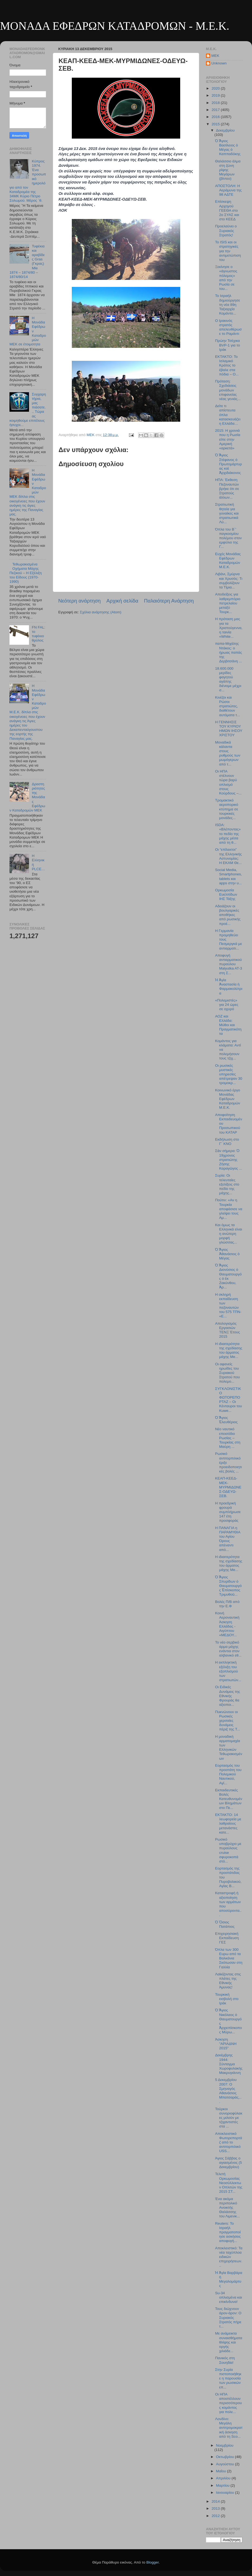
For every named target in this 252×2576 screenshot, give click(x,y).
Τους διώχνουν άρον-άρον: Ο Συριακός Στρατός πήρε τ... (228, 2317)
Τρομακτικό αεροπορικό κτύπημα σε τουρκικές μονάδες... (226, 809)
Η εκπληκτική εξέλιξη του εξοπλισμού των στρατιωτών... (228, 1671)
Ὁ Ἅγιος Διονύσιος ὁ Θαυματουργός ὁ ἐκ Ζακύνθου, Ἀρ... (228, 1276)
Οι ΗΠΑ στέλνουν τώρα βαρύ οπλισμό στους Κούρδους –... (228, 782)
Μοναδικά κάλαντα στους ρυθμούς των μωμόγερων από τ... (227, 753)
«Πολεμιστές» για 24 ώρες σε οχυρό (226, 1004)
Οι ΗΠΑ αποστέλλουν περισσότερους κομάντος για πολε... (228, 2403)
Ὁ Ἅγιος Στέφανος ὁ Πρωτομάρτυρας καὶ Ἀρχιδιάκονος (228, 464)
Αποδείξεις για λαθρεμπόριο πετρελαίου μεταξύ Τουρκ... (227, 603)
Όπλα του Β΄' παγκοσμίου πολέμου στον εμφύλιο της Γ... (228, 538)
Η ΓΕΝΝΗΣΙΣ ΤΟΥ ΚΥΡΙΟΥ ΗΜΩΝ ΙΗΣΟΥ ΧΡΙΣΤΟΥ (228, 728)
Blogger (152, 2562)
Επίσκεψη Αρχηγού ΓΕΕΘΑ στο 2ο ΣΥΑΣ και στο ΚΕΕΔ (227, 210)
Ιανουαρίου (225, 2492)
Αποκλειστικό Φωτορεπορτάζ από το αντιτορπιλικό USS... (228, 2142)
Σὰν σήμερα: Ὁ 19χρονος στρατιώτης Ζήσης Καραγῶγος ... (228, 1159)
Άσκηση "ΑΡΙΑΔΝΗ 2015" (226, 2043)
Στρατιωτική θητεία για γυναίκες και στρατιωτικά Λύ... (227, 513)
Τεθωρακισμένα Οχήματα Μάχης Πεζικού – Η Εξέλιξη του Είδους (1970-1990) (25, 573)
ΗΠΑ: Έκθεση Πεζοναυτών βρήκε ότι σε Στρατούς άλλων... (227, 488)
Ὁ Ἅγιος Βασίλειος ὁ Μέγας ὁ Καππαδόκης (228, 147)
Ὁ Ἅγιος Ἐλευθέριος (226, 1420)
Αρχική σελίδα (122, 601)
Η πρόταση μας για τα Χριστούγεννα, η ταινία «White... (229, 628)
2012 (216, 2516)
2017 (216, 110)
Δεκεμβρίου (225, 130)
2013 (216, 2508)
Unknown (219, 63)
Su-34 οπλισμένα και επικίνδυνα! (228, 2297)
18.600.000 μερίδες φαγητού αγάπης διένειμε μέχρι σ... (228, 679)
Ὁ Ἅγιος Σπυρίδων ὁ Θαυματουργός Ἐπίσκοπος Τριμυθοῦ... (228, 1586)
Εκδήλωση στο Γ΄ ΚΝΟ (227, 1141)
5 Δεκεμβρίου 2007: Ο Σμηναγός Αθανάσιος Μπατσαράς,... (228, 2091)
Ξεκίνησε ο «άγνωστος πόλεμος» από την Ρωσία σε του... (226, 278)
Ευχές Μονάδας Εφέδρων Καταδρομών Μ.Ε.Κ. (228, 560)
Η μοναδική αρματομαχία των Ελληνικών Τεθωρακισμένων (228, 1747)
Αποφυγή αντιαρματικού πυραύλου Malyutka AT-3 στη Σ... (228, 964)
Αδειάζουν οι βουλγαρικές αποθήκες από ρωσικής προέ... (228, 915)
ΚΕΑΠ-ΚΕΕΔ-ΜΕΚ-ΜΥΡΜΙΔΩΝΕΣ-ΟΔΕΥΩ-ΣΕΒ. (228, 1487)
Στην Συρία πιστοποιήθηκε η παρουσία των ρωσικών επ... (228, 2378)
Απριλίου (223, 2478)
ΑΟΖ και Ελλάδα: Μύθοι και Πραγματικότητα (228, 1025)
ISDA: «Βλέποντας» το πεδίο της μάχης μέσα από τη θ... (228, 834)
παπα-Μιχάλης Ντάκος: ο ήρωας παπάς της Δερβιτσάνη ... (228, 652)
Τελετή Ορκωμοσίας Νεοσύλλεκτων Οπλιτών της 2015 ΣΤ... (229, 2183)
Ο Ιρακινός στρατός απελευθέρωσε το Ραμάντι (228, 327)
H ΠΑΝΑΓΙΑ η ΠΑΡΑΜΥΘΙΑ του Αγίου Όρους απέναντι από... (227, 1539)
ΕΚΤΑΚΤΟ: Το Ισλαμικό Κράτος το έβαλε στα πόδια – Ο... (227, 365)
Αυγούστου (225, 2464)
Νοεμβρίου (224, 2445)
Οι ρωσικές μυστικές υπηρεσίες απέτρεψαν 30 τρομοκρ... (228, 1074)
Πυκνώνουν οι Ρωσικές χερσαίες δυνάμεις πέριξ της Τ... (227, 1720)
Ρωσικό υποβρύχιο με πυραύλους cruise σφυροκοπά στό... (228, 1850)
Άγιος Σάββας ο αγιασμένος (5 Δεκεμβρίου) (228, 2162)
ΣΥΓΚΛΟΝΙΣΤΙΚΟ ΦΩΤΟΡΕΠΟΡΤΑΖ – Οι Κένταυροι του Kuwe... (228, 1400)
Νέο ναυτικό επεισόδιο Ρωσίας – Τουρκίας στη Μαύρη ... (227, 1438)
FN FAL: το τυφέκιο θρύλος (38, 634)
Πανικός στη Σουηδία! (225, 2360)
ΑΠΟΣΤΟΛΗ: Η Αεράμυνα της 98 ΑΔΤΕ (228, 190)
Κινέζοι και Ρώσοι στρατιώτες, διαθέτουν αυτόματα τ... (227, 706)
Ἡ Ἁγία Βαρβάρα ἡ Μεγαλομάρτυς (228, 2279)
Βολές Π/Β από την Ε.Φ (227, 1604)
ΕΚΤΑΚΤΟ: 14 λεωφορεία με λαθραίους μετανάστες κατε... (228, 1823)
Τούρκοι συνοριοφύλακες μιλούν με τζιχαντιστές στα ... (228, 2118)
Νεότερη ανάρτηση (79, 601)
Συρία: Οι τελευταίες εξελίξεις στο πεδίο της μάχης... (227, 1184)
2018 (216, 103)
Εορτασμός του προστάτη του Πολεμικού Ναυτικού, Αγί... (228, 1774)
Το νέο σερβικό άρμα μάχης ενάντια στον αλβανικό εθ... (228, 1649)
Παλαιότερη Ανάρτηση (169, 601)
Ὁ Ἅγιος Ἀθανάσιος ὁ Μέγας (227, 1254)
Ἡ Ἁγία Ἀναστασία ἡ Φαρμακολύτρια (229, 986)
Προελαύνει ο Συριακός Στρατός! (226, 230)
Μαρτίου (223, 2485)
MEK (215, 56)
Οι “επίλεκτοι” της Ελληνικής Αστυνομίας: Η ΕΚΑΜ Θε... (228, 856)
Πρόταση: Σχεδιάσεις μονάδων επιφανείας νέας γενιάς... (228, 390)
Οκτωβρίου (225, 2457)
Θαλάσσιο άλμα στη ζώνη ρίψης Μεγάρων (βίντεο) (228, 170)
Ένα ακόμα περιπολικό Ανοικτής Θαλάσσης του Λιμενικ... (227, 2207)
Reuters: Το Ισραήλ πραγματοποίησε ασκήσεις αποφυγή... (228, 2232)
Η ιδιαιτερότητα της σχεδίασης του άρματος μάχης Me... (228, 1350)
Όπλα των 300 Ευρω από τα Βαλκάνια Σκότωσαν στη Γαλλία (229, 1958)
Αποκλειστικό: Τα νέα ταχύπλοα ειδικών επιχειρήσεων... (229, 2257)
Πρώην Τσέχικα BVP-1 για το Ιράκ (227, 345)
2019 (216, 95)
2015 (216, 124)
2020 (216, 88)
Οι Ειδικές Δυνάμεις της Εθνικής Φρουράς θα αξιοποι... (227, 1696)
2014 (216, 2501)
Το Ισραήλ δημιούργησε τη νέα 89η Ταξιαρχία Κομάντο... (227, 304)
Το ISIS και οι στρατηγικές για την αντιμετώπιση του (228, 251)
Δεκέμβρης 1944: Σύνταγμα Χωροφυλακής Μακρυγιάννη (229, 2064)
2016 (216, 117)
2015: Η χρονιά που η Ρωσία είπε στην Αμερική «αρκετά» (227, 439)
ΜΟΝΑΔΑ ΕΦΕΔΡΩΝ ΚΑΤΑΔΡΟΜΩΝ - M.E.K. (114, 26)
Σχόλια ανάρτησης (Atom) (100, 612)
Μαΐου (221, 2471)
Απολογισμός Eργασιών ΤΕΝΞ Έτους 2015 (227, 1330)
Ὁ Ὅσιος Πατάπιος (225, 1924)
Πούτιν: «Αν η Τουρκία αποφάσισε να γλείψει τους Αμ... (228, 1209)
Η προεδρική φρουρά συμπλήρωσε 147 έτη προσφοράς (228, 1512)
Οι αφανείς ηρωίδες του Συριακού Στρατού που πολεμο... (227, 1373)
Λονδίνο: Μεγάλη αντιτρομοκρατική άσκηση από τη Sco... (229, 2427)
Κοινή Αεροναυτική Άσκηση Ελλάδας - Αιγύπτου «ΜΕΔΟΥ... (227, 1624)
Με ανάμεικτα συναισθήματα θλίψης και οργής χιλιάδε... (228, 2342)
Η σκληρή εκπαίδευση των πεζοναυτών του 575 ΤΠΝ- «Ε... (228, 1305)
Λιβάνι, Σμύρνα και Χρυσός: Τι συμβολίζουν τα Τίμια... (229, 580)
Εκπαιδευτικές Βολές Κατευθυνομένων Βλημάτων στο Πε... (228, 1799)
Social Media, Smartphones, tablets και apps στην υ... (228, 876)
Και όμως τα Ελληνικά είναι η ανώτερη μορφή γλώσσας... (228, 1234)
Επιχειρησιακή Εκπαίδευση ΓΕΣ (227, 1938)
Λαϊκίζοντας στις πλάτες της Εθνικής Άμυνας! (228, 1980)
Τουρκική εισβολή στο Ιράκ (226, 1998)
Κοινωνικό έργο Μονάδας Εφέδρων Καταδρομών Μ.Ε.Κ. (227, 1099)
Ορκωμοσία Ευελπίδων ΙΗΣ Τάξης (226, 894)
